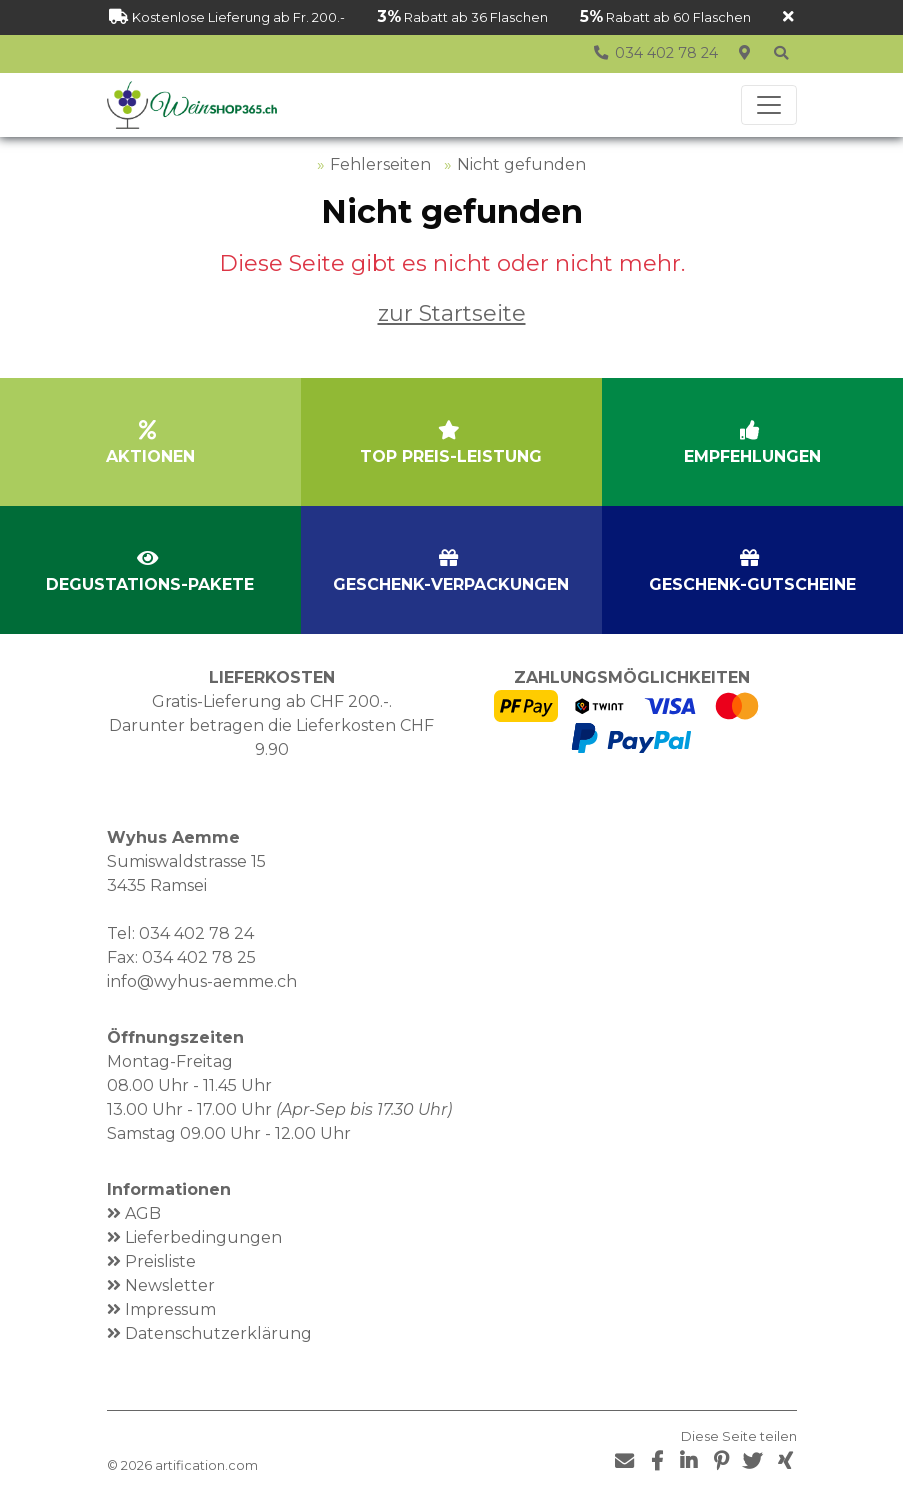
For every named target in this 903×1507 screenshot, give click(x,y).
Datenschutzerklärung (218, 1333)
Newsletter (170, 1285)
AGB (143, 1213)
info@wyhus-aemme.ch (202, 981)
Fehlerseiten (380, 164)
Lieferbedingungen (203, 1237)
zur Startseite (452, 313)
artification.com (206, 1465)
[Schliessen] (788, 17)
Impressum (170, 1309)
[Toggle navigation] (769, 105)
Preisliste (160, 1261)
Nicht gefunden (521, 164)
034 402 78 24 (196, 933)
